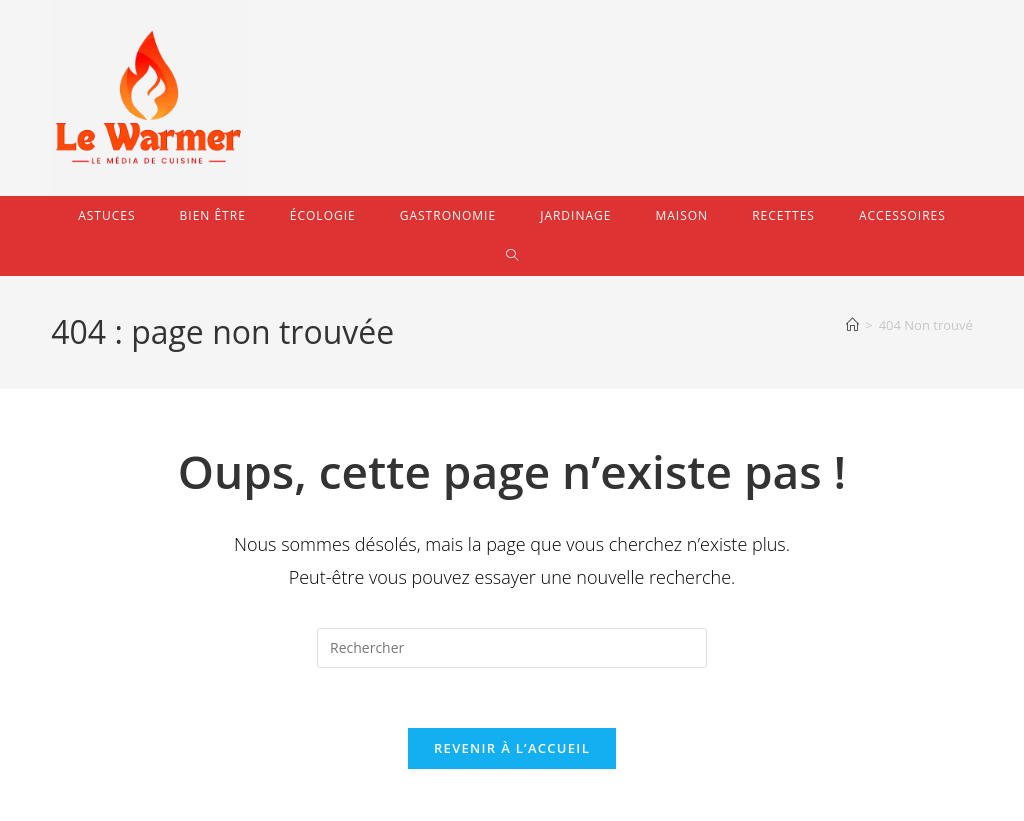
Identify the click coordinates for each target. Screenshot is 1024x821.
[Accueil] (852, 325)
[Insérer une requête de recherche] (512, 648)
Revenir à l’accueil (512, 749)
